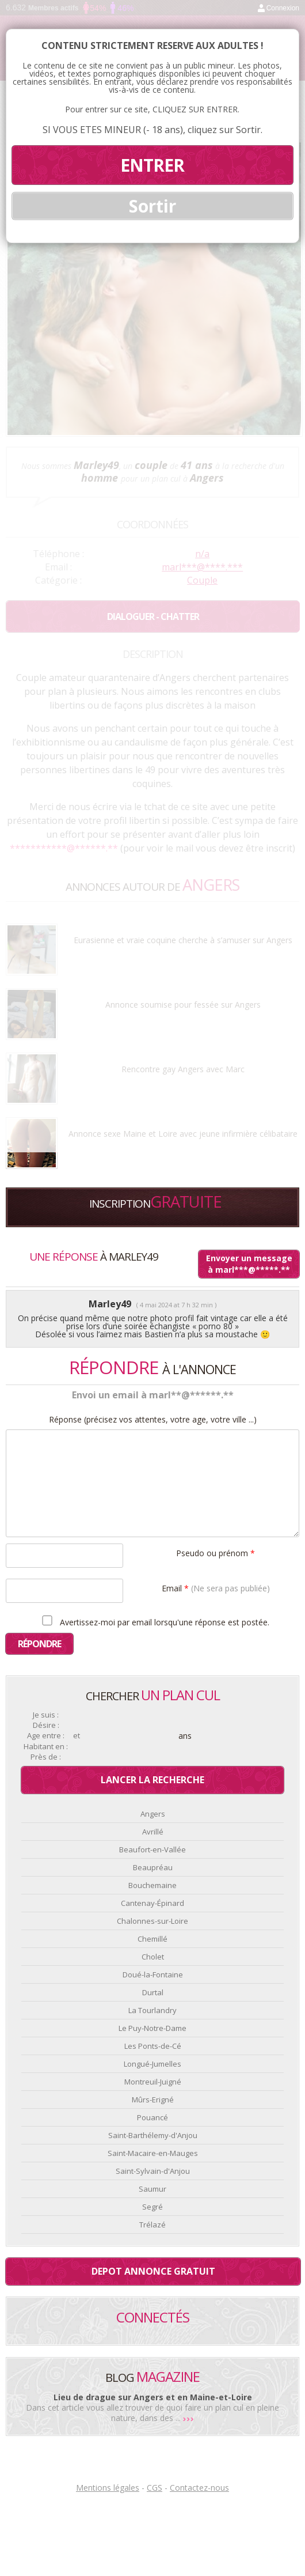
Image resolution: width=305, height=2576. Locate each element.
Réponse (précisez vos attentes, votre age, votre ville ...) (153, 1420)
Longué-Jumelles (152, 2064)
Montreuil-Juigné (152, 2081)
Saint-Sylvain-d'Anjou (153, 2171)
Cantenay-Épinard (152, 1903)
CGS (154, 2487)
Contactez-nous (199, 2487)
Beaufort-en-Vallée (152, 1849)
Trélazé (152, 2224)
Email (216, 1587)
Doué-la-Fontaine (153, 1974)
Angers (152, 1814)
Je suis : (46, 1715)
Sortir (152, 206)
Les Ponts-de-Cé (152, 2046)
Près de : (45, 1757)
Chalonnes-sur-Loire (152, 1921)
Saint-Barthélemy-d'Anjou (152, 2135)
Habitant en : (46, 1746)
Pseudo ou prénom (215, 1552)
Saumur (152, 2189)
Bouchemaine (152, 1885)
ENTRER (152, 165)
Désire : (46, 1725)
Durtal (152, 1992)
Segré (152, 2206)
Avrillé (152, 1831)
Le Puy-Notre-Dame (152, 2028)
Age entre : (45, 1735)
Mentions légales (107, 2487)
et (76, 1735)
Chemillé (152, 1939)
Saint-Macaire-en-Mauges (153, 2153)
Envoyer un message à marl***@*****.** (249, 1264)
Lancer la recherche (152, 1779)
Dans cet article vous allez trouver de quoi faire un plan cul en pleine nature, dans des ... (152, 2412)
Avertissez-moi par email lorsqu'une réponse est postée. (154, 1621)
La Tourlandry (152, 2010)
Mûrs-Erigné (153, 2099)
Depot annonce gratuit (153, 2271)
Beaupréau (153, 1867)
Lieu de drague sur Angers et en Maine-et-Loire (153, 2397)
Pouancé (152, 2117)
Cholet (153, 1956)
